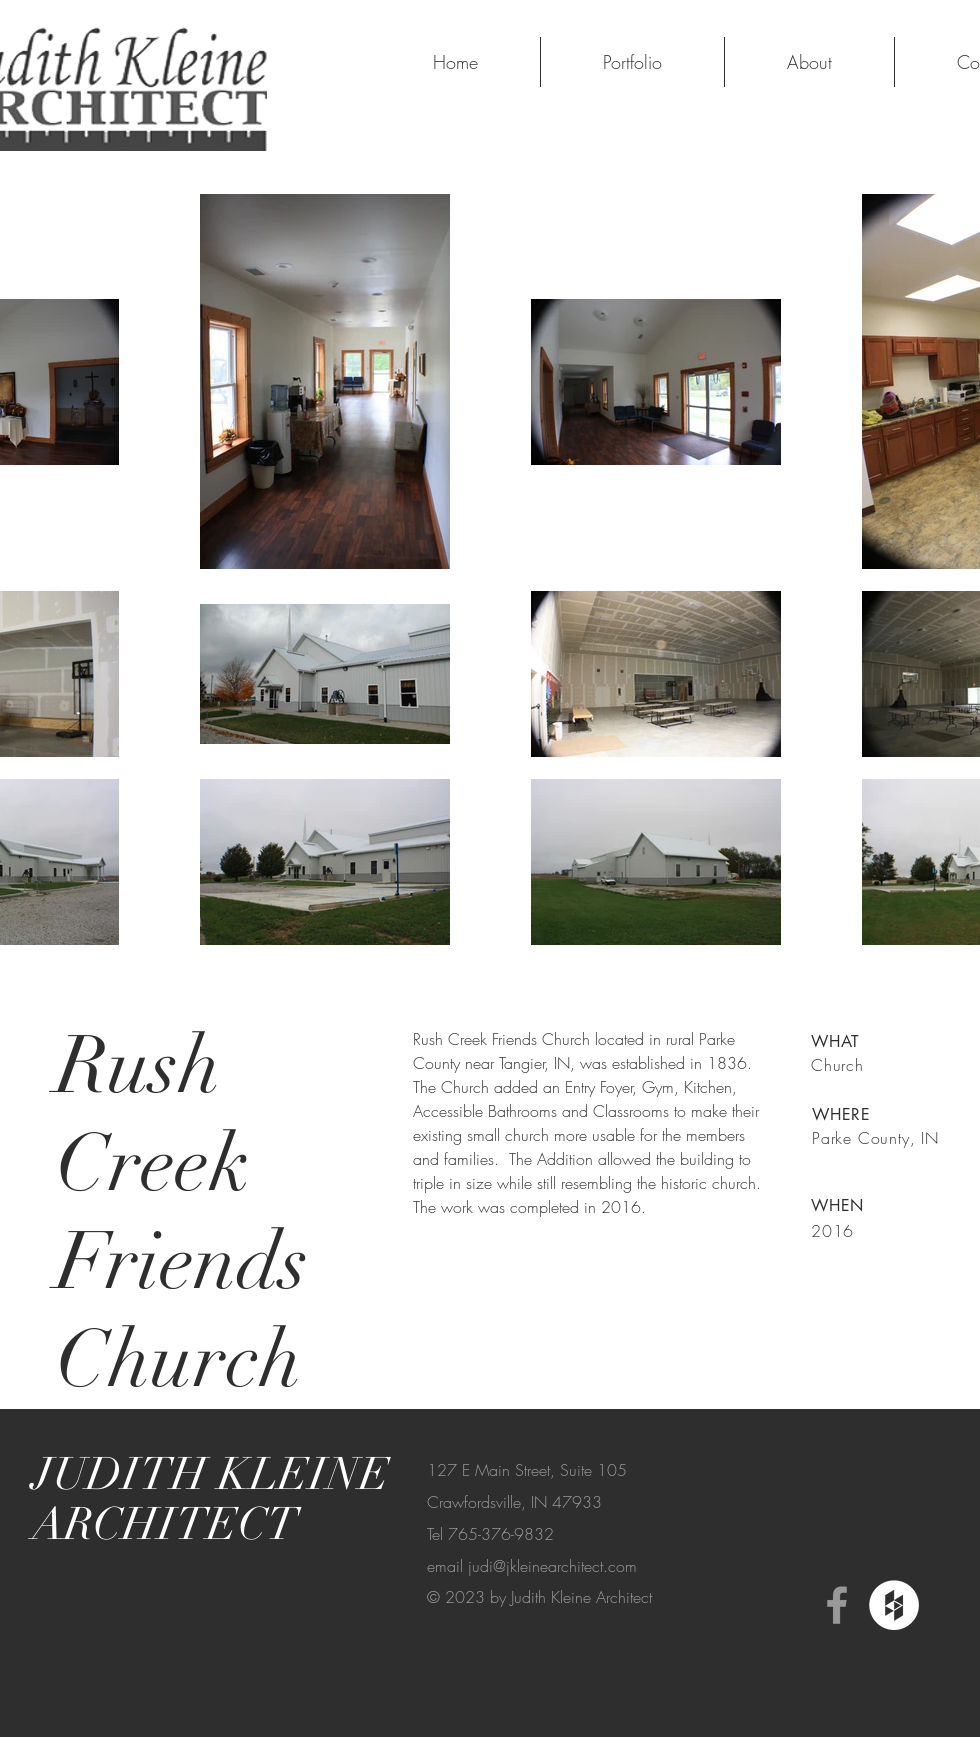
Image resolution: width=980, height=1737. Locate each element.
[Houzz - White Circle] (894, 1605)
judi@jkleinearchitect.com (552, 1566)
